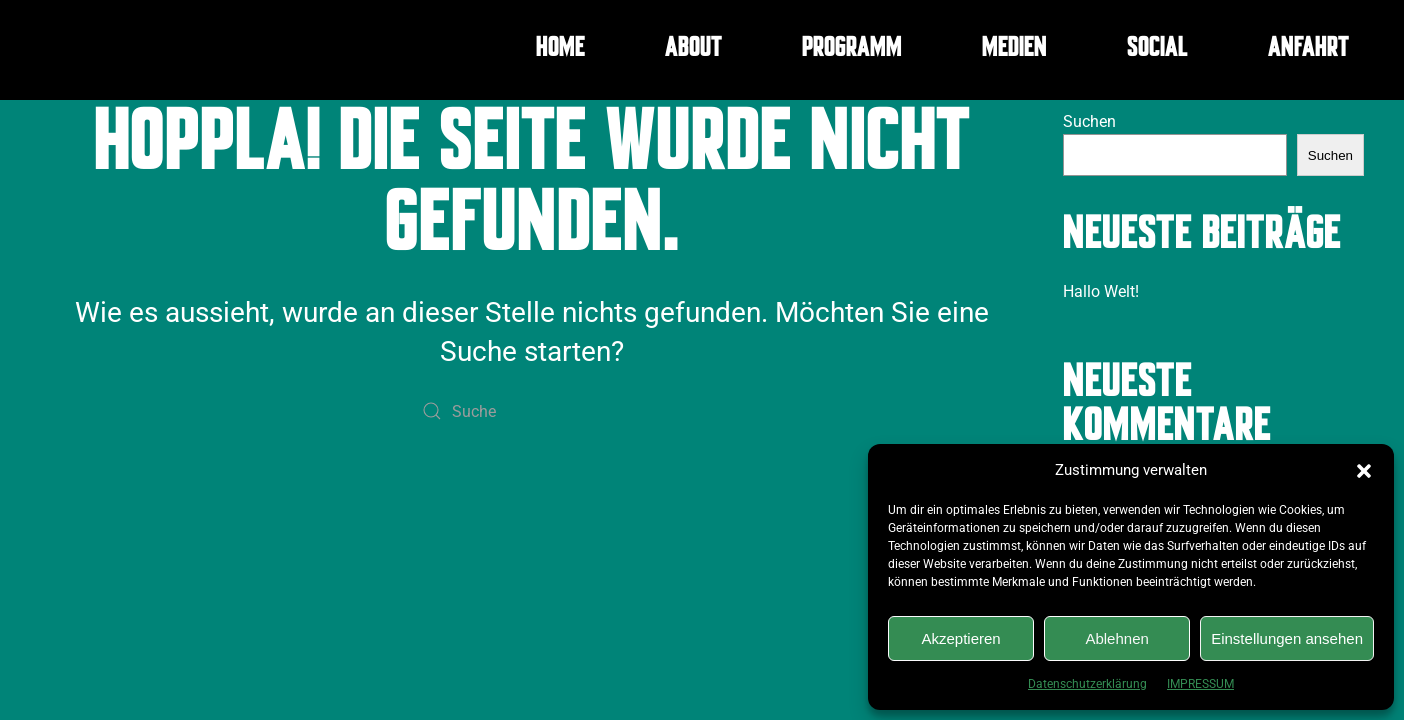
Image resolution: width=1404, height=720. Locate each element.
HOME (560, 50)
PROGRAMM (852, 50)
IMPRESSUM (1200, 684)
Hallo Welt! (1101, 291)
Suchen (1089, 121)
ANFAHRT (1308, 50)
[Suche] (532, 411)
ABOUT (693, 50)
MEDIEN (1014, 50)
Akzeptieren (960, 638)
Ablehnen (1116, 638)
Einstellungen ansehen (1287, 638)
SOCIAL (1157, 50)
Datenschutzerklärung (1087, 684)
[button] (1364, 470)
